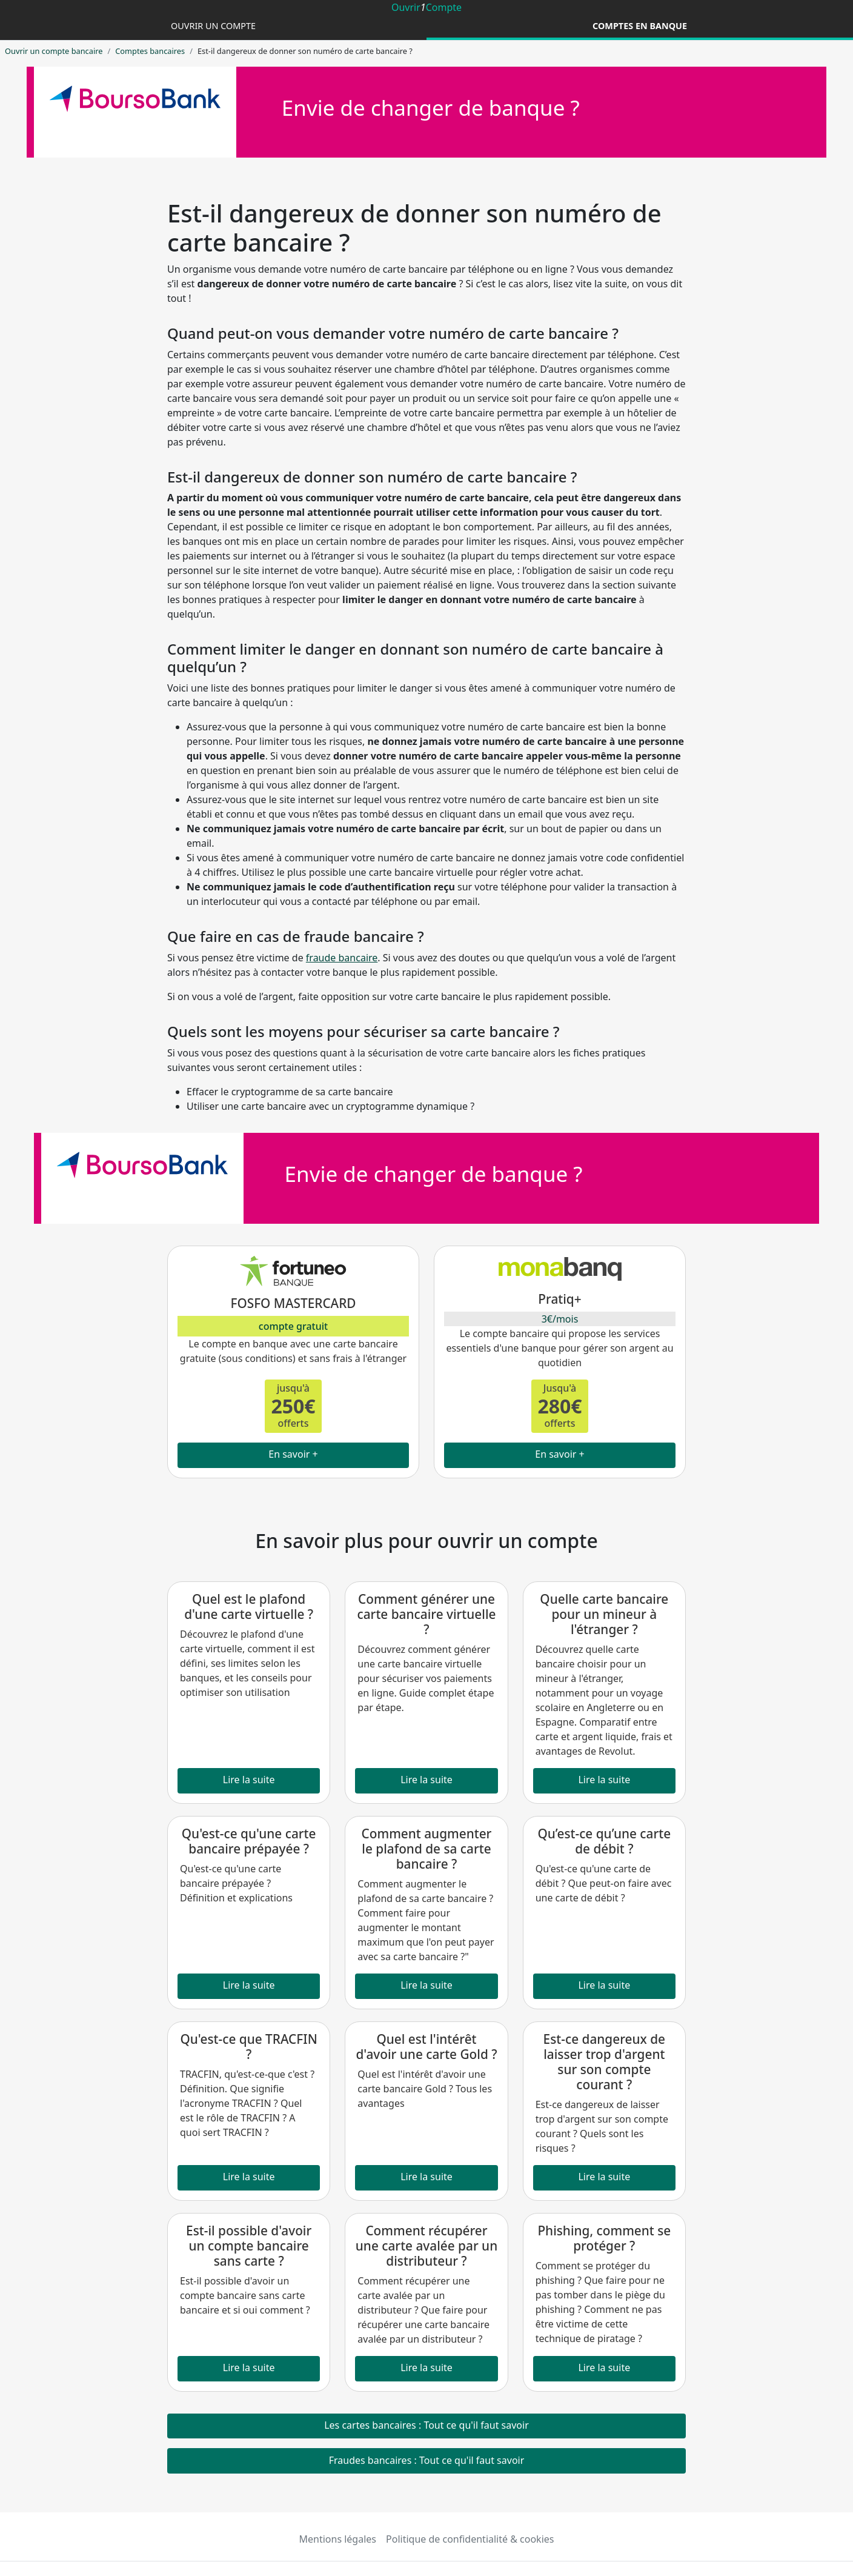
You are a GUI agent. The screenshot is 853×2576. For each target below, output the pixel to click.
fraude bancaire (341, 957)
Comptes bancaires (150, 50)
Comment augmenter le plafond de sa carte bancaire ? (427, 1848)
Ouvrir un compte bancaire (53, 50)
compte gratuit (293, 1326)
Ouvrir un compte (213, 26)
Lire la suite (249, 1779)
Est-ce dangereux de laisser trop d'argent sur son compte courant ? (604, 2061)
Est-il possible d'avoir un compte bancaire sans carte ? (248, 2245)
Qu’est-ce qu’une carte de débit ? (604, 1841)
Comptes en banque (639, 26)
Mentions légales (338, 2539)
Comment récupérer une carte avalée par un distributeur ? (426, 2245)
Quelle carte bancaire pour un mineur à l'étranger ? (604, 1614)
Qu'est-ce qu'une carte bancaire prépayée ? (249, 1841)
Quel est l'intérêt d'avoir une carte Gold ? (426, 2046)
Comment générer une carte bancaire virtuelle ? (426, 1614)
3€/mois (560, 1319)
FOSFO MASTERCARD (293, 1303)
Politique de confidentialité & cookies (470, 2539)
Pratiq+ (559, 1298)
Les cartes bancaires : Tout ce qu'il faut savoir (426, 2425)
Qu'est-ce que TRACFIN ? (249, 2046)
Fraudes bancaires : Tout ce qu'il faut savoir (427, 2460)
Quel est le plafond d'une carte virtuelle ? (248, 1606)
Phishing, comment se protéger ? (604, 2238)
